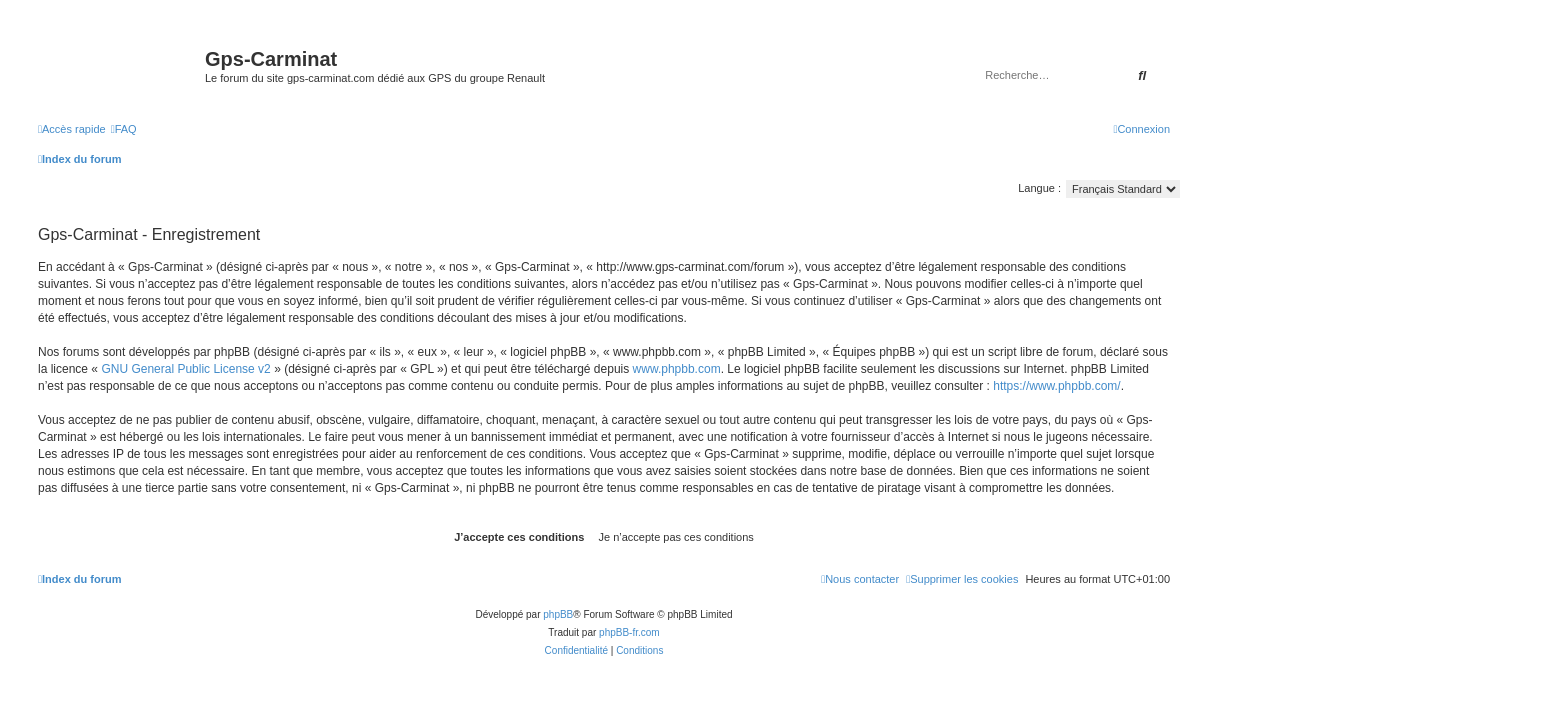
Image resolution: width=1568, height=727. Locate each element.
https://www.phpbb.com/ (1056, 386)
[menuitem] (124, 129)
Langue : (1039, 188)
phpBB (558, 614)
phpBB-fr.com (629, 632)
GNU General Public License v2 (185, 369)
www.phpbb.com (677, 369)
